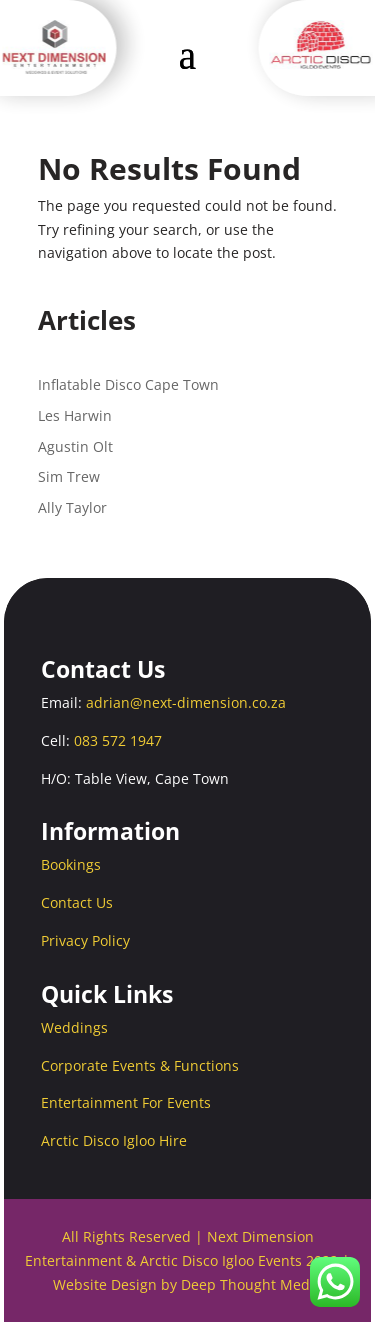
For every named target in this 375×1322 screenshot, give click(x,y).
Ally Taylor (72, 507)
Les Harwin (75, 415)
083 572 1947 (118, 740)
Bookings (71, 864)
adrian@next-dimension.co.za (186, 702)
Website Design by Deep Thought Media (187, 1284)
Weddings (74, 1027)
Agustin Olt (75, 446)
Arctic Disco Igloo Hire (114, 1140)
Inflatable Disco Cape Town (128, 384)
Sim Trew (69, 476)
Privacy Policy (85, 940)
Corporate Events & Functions (140, 1065)
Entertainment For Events (126, 1102)
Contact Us (77, 902)
